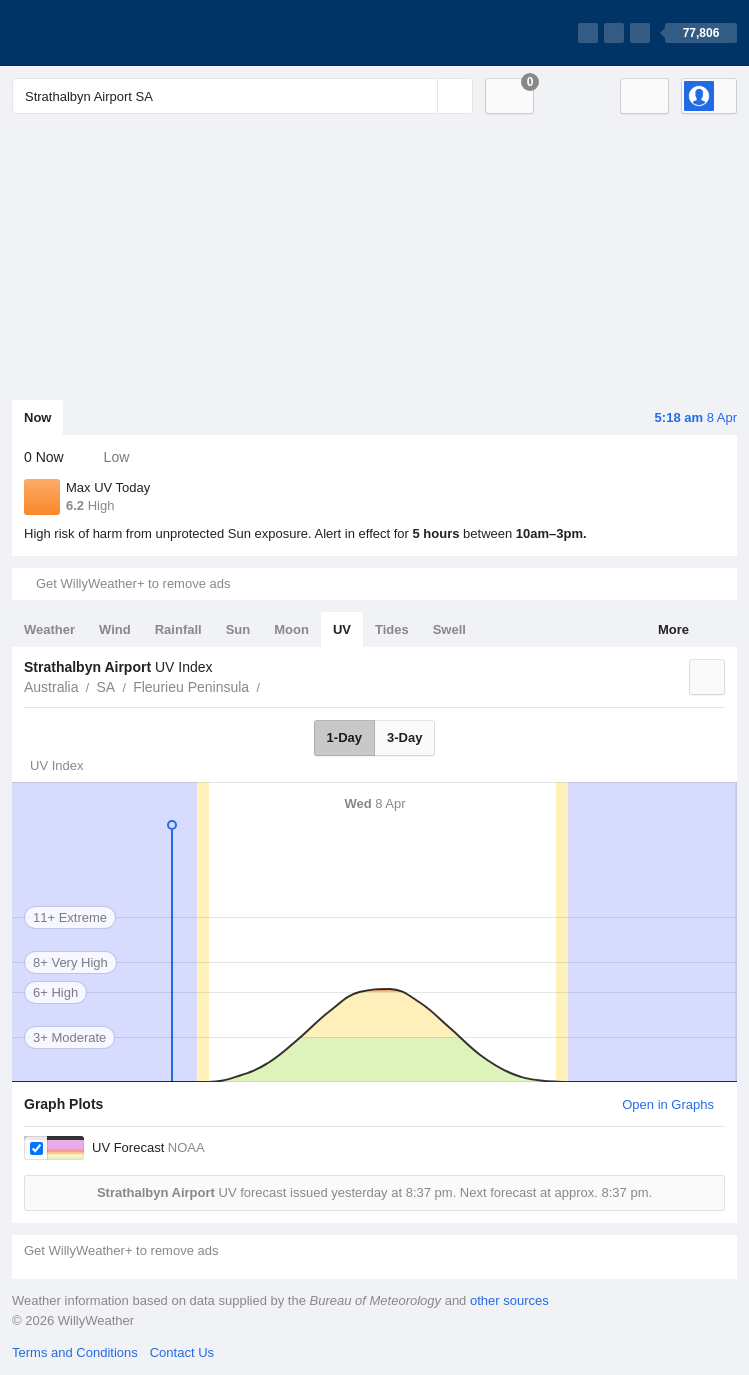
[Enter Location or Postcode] (242, 96)
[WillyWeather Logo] (106, 33)
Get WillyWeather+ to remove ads (133, 583)
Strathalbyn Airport (271, 685)
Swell (449, 629)
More (673, 629)
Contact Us (182, 1352)
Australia (51, 687)
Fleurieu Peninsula (191, 687)
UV (342, 629)
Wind (115, 629)
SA (105, 687)
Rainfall (178, 629)
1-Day (344, 737)
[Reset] (420, 96)
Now (37, 417)
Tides (392, 629)
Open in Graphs (668, 1104)
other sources (509, 1300)
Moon (291, 629)
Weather (49, 629)
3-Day (404, 737)
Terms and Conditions (75, 1352)
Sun (238, 629)
